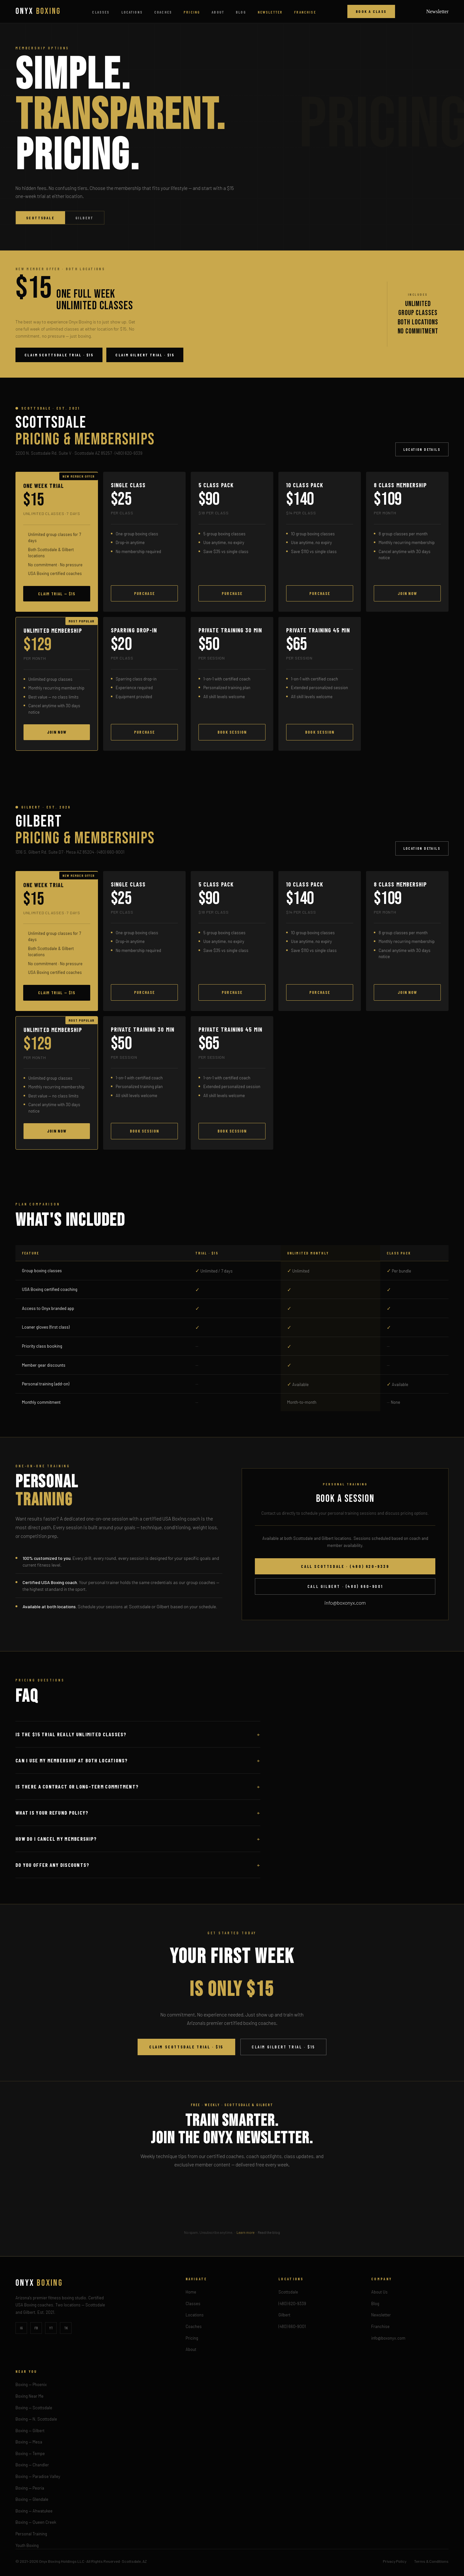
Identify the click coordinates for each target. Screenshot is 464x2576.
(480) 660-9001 (292, 2326)
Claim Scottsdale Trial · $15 (58, 354)
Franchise (305, 12)
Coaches (163, 12)
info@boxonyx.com (345, 1603)
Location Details (421, 449)
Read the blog (269, 2232)
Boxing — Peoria (29, 2488)
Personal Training (31, 2533)
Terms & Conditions (431, 2561)
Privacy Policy (394, 2561)
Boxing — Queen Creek (35, 2522)
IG (21, 2328)
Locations (132, 12)
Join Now (407, 593)
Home (191, 2291)
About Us (379, 2291)
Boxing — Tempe (30, 2453)
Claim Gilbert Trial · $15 (144, 354)
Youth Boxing (27, 2545)
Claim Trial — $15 (56, 593)
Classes (101, 12)
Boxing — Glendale (31, 2499)
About (218, 12)
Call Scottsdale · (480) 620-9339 (345, 1566)
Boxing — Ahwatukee (34, 2510)
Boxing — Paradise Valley (37, 2476)
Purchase (144, 593)
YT (51, 2328)
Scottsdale (40, 217)
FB (36, 2328)
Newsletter (270, 12)
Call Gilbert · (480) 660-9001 (345, 1586)
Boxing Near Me (29, 2396)
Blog (241, 12)
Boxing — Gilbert (29, 2430)
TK (66, 2328)
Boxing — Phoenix (31, 2384)
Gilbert (84, 217)
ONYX (38, 11)
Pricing (192, 12)
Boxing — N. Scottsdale (36, 2419)
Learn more (246, 2232)
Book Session (232, 732)
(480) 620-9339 (292, 2303)
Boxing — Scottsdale (33, 2407)
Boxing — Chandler (32, 2464)
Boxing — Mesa (28, 2441)
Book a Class (371, 11)
